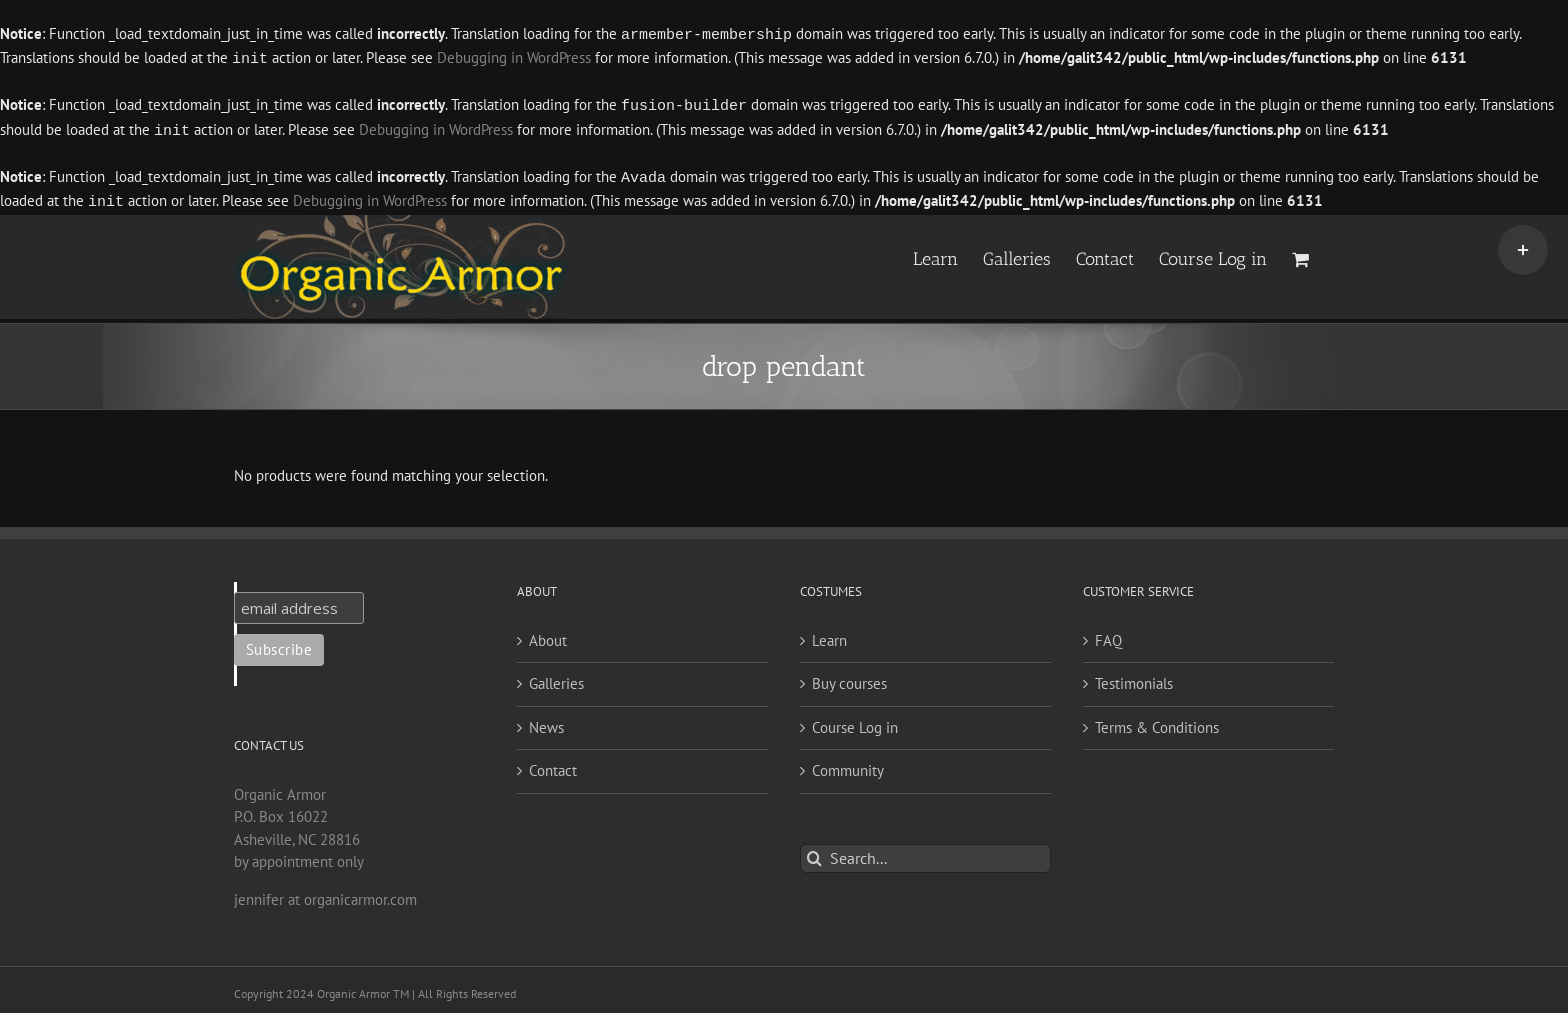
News (546, 721)
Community (848, 764)
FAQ (1108, 634)
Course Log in (855, 721)
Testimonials (1134, 677)
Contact (553, 764)
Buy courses (849, 677)
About (548, 634)
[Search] (814, 852)
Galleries (556, 677)
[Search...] (925, 852)
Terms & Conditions (1157, 721)
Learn (829, 634)
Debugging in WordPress (514, 57)
